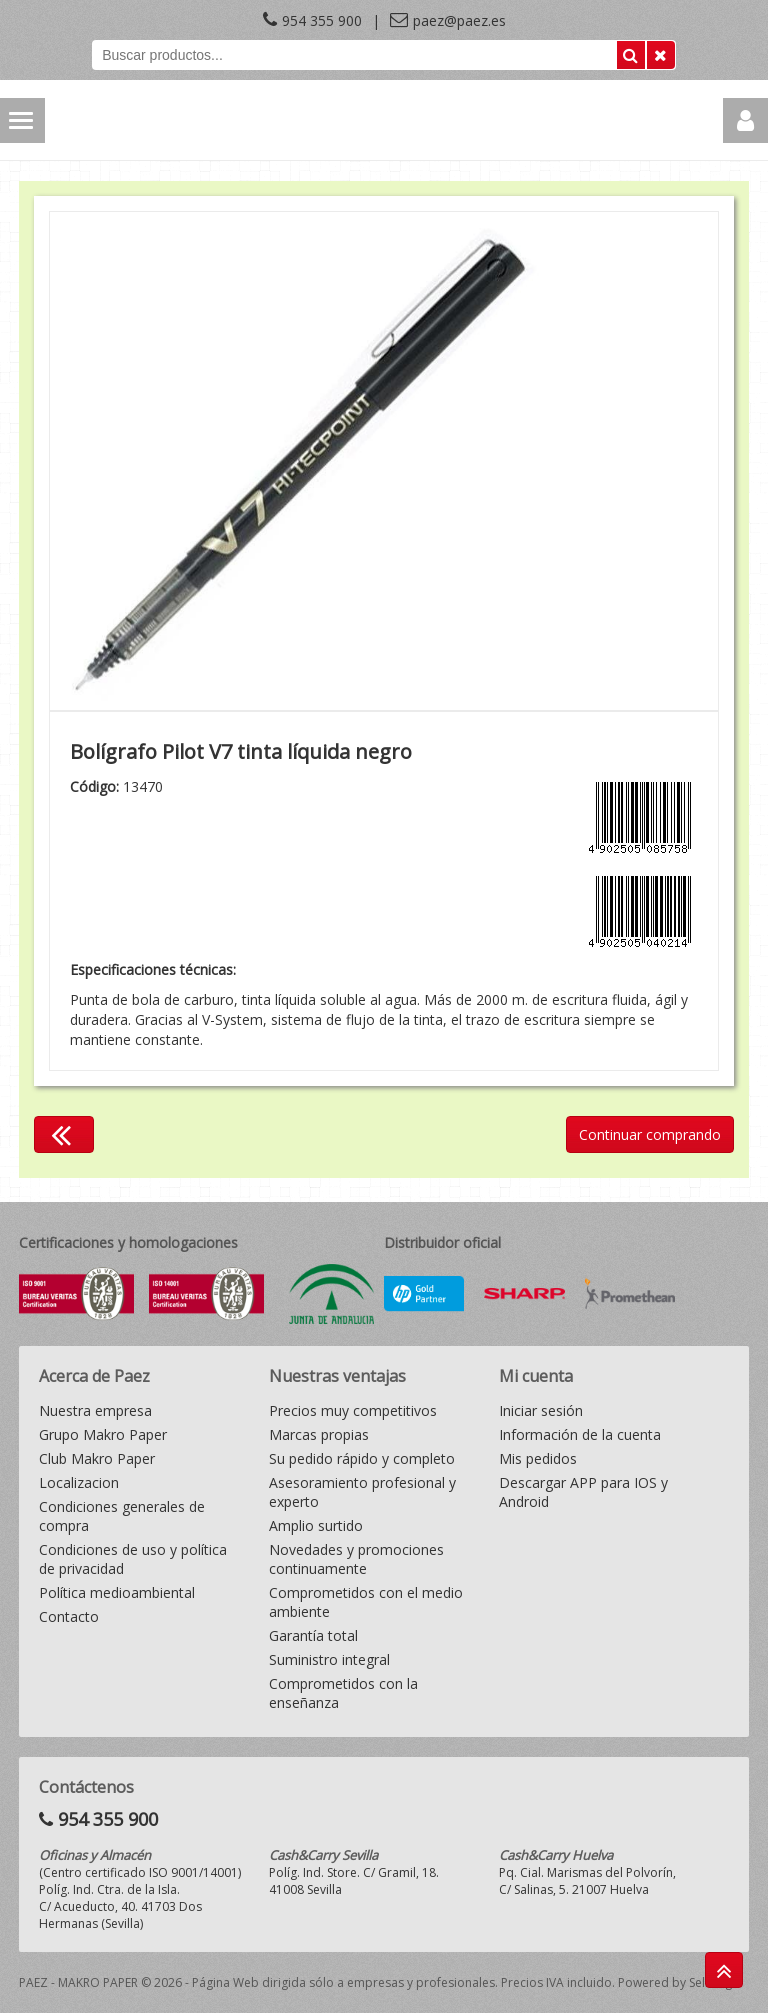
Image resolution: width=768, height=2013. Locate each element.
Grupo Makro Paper (103, 1434)
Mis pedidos (538, 1458)
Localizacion (79, 1482)
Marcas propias (319, 1434)
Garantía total (313, 1635)
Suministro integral (329, 1659)
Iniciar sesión (541, 1410)
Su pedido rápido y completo (362, 1458)
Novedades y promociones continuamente (356, 1559)
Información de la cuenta (580, 1434)
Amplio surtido (316, 1525)
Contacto (69, 1616)
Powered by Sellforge (678, 1982)
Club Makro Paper (97, 1458)
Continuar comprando (650, 1134)
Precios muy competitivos (353, 1410)
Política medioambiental (117, 1592)
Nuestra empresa (95, 1410)
